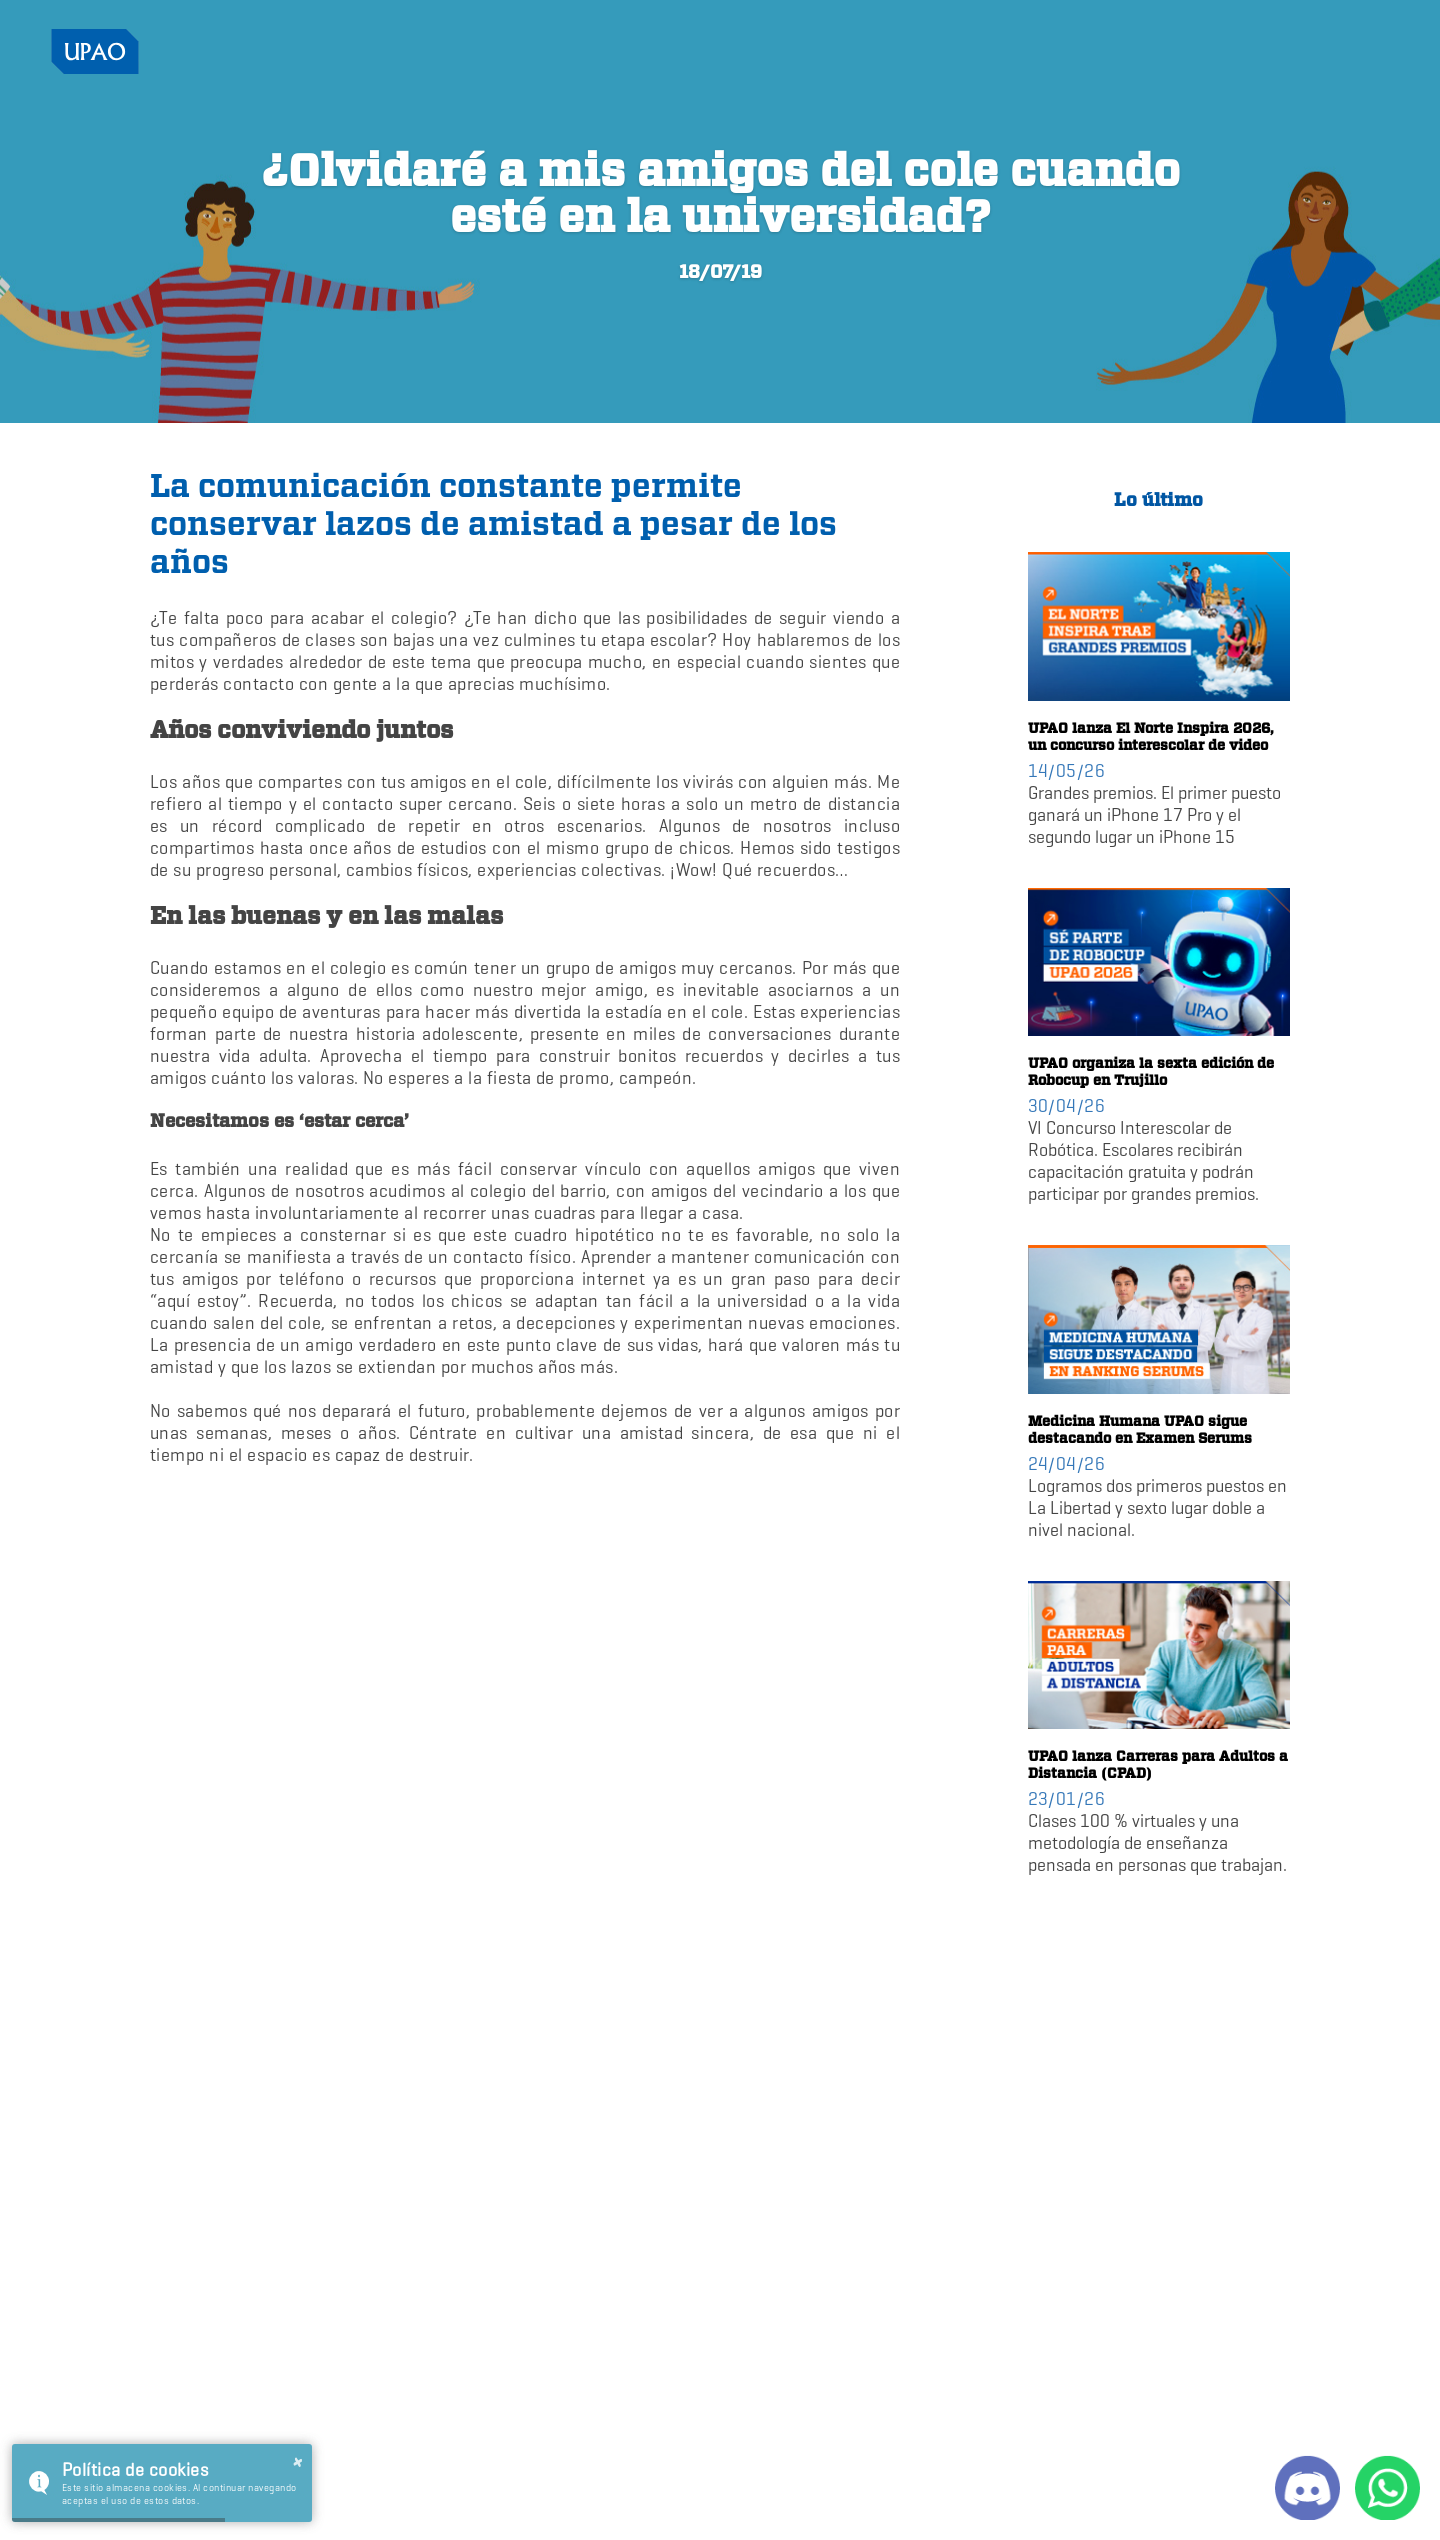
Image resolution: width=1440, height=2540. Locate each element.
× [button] (297, 2463)
